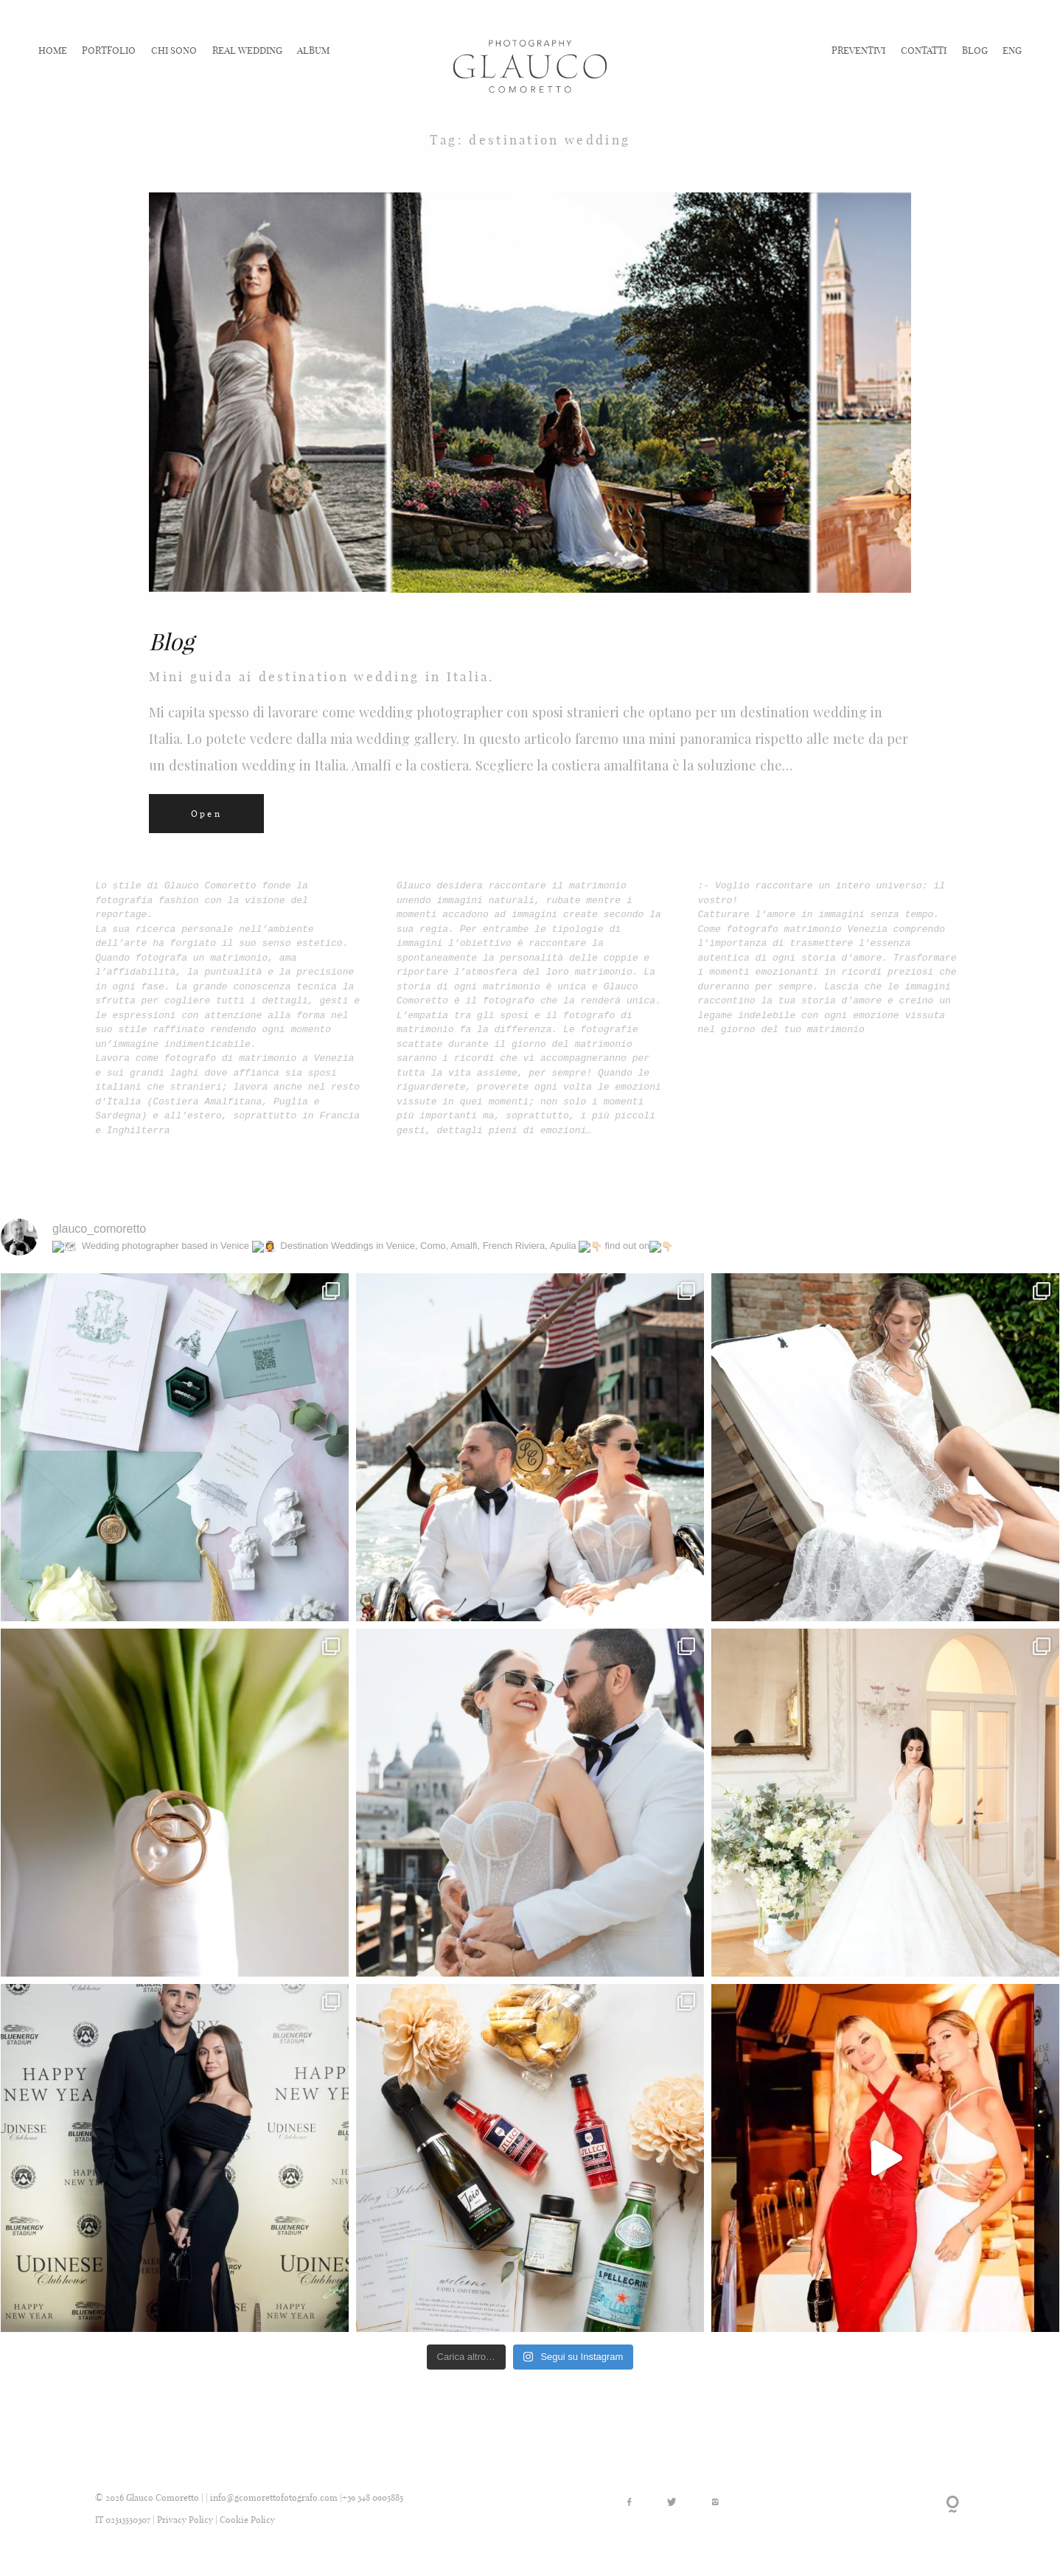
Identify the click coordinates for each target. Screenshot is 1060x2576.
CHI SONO (174, 49)
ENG (1012, 49)
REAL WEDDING (247, 49)
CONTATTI (923, 49)
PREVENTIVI (858, 49)
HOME (52, 49)
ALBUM (313, 49)
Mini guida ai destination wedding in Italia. (322, 676)
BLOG (975, 49)
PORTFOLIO (109, 49)
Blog (171, 640)
